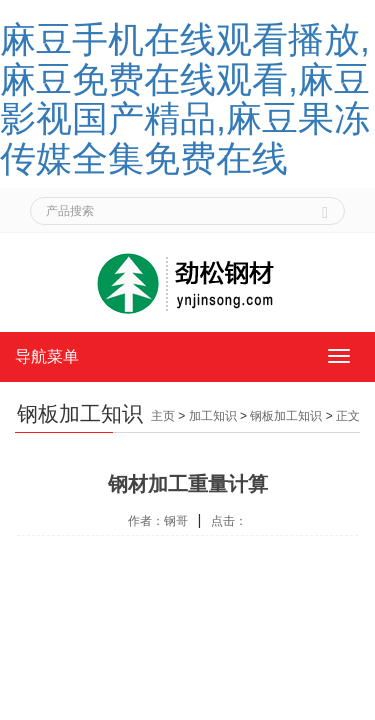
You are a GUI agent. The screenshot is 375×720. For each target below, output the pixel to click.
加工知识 (213, 416)
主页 (163, 416)
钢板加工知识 (286, 416)
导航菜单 (47, 356)
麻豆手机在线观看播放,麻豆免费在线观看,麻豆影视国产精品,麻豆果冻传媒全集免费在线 (185, 99)
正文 (348, 416)
